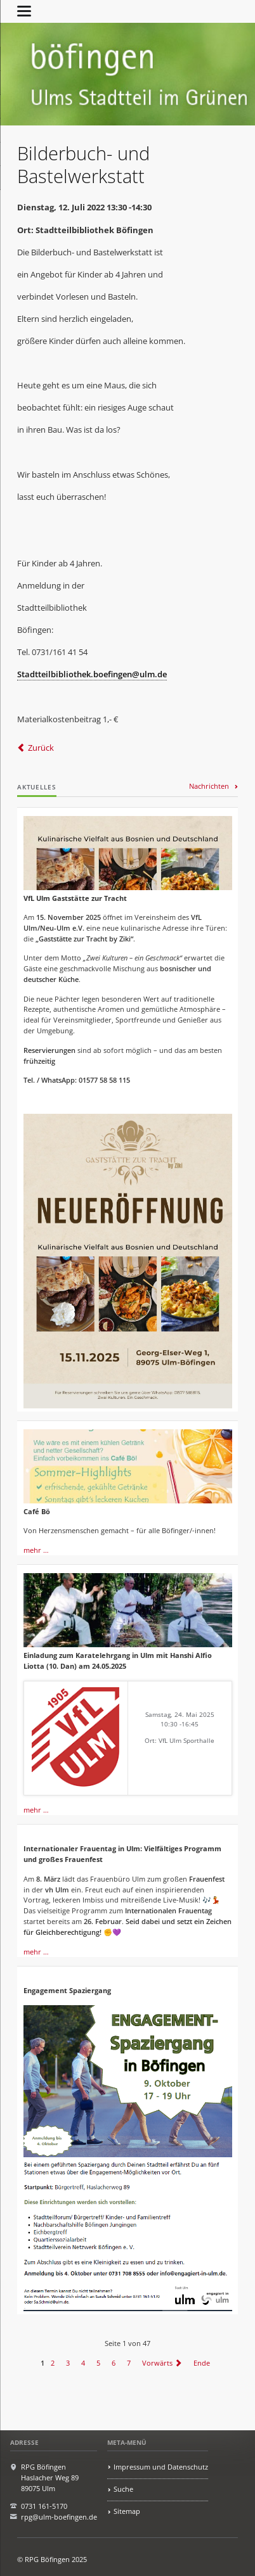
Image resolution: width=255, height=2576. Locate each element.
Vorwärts (157, 2363)
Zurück (41, 747)
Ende (201, 2363)
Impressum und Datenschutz (161, 2466)
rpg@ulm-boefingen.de (59, 2517)
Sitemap (127, 2511)
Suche (123, 2489)
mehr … (36, 1550)
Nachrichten (209, 786)
